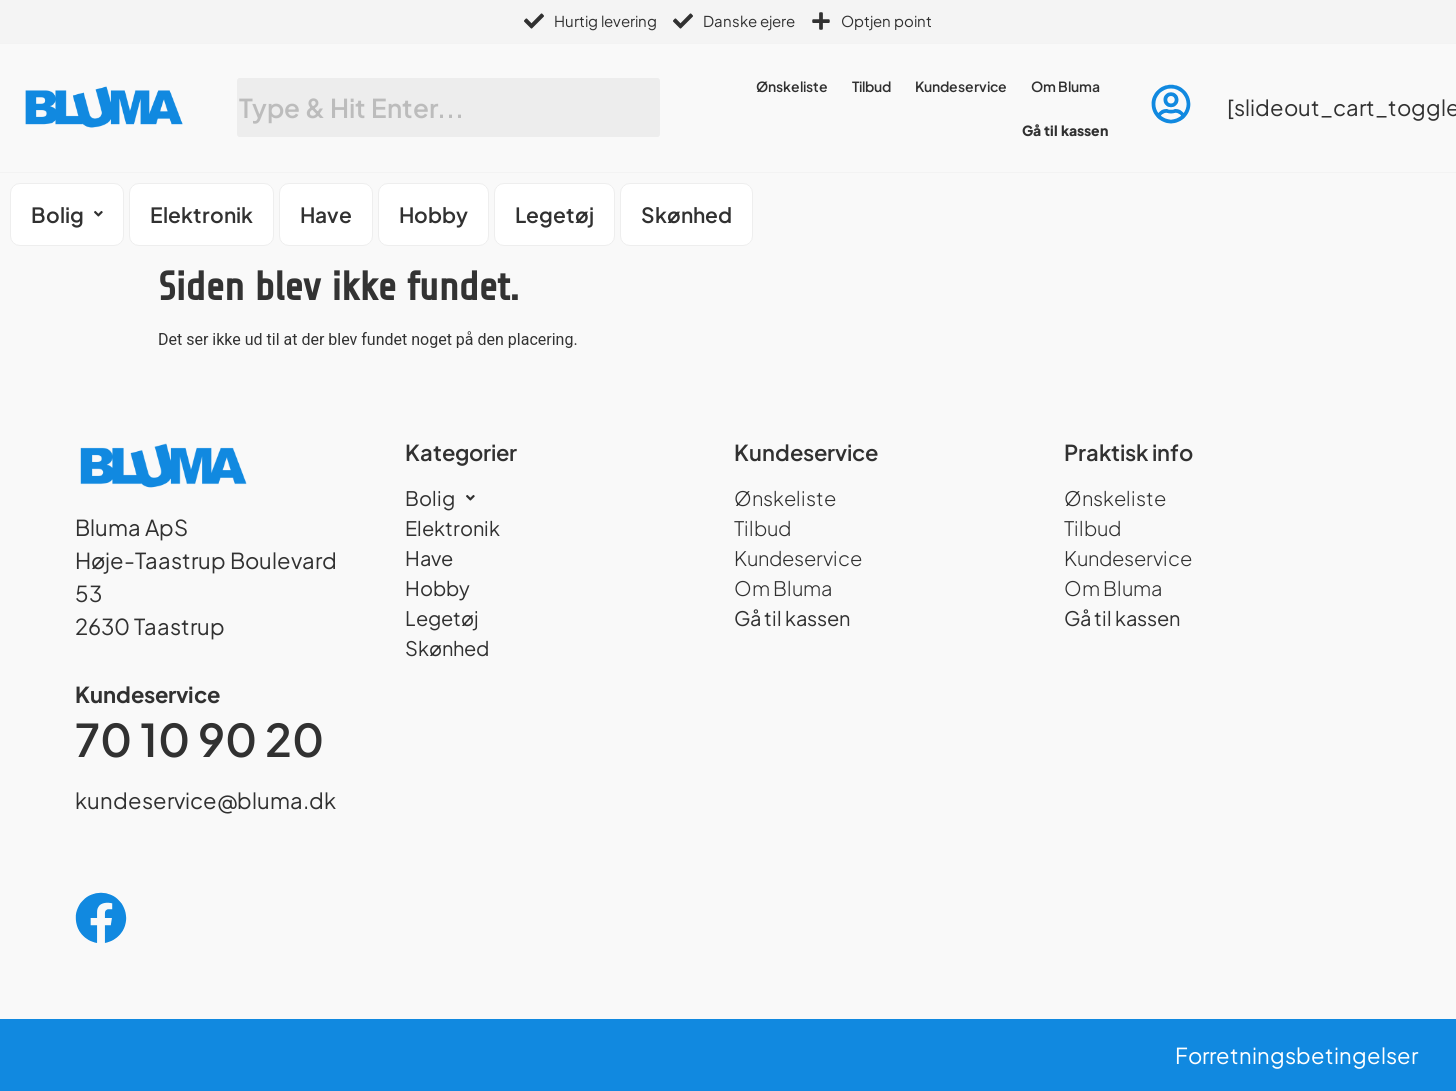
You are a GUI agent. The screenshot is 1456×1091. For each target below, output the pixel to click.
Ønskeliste (792, 86)
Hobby (433, 214)
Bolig (67, 214)
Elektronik (201, 214)
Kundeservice (961, 86)
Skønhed (686, 214)
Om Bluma (1065, 86)
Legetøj (554, 214)
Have (326, 214)
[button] (67, 214)
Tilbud (871, 86)
